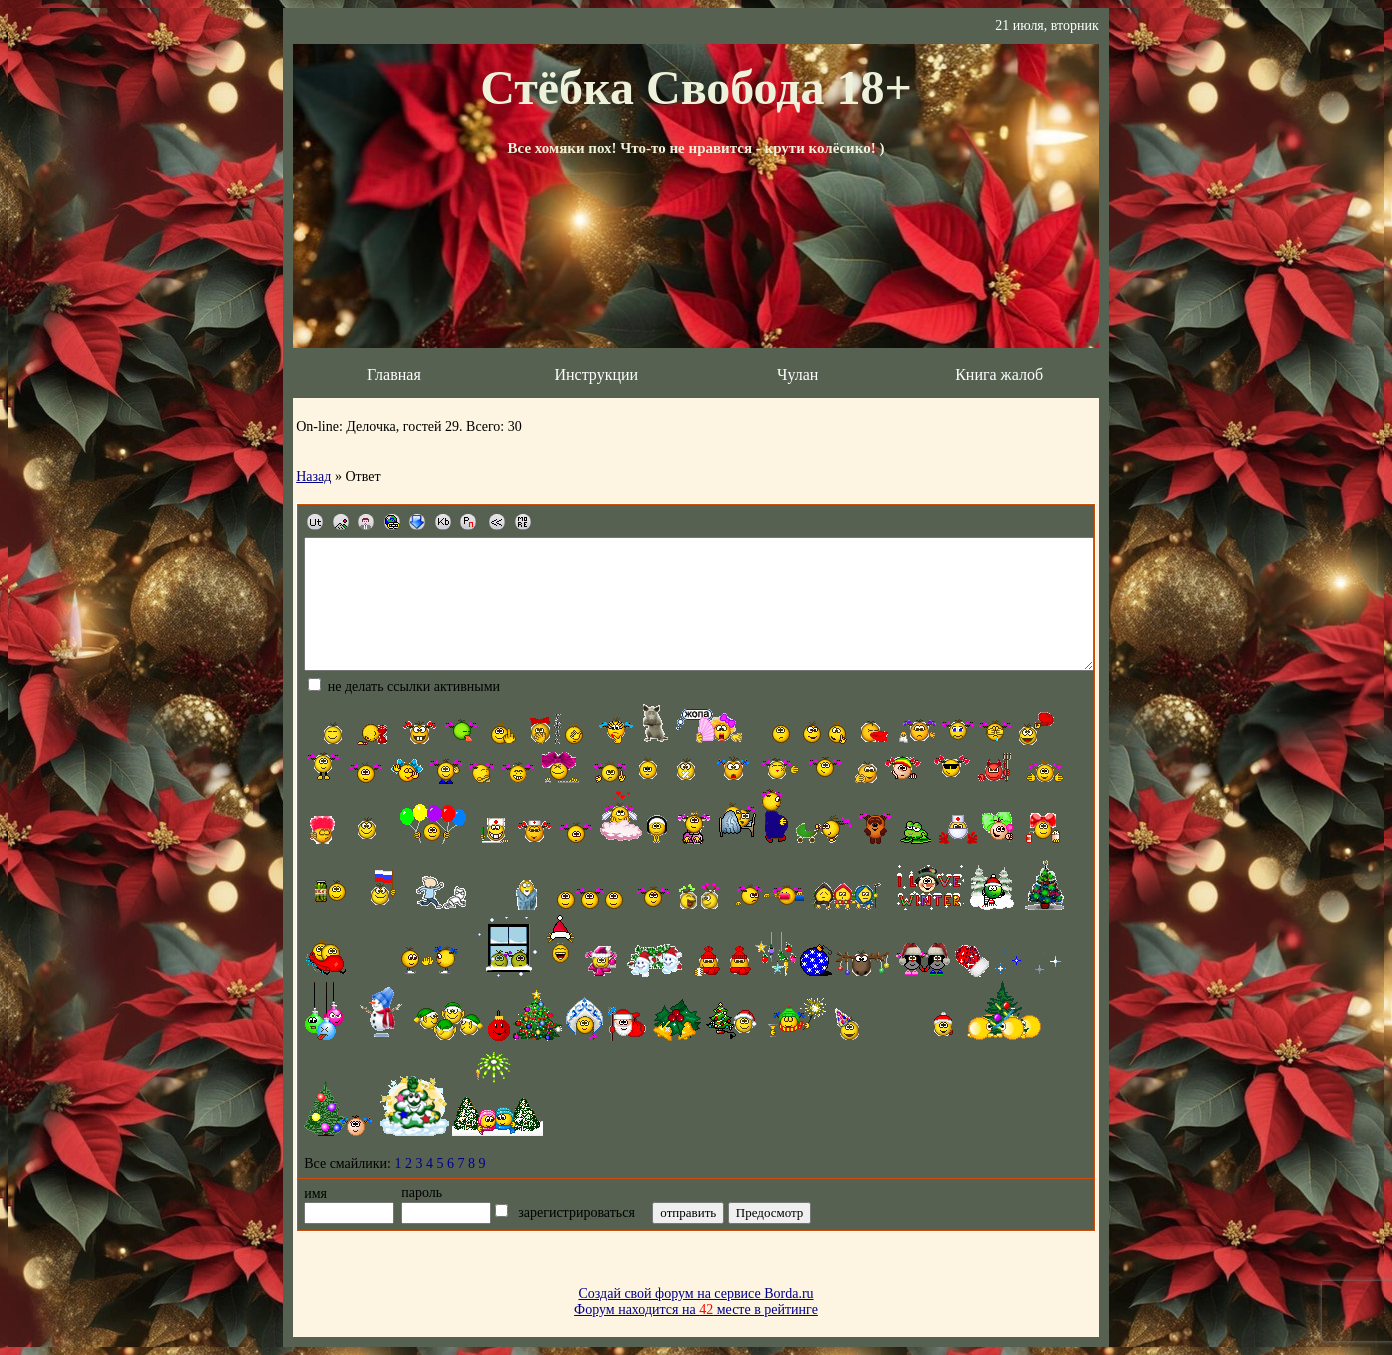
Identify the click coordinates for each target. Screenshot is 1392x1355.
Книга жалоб (999, 374)
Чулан (797, 374)
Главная (394, 374)
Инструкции (596, 374)
